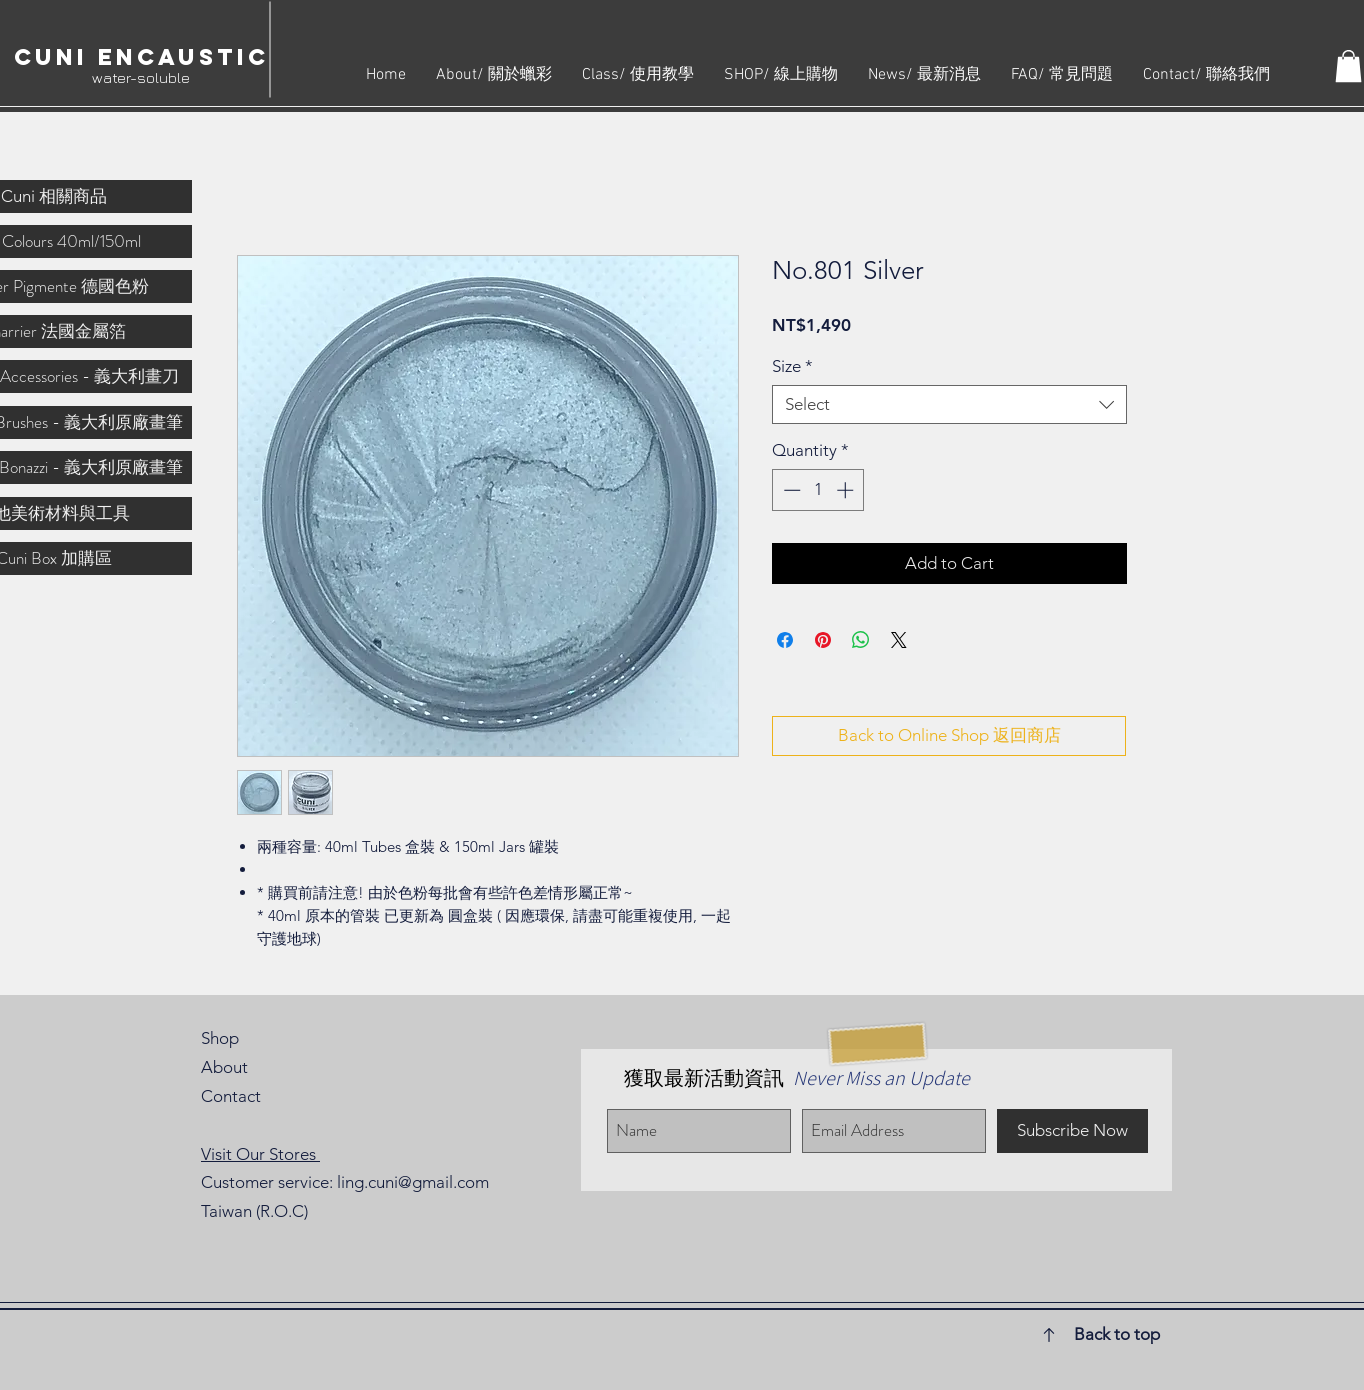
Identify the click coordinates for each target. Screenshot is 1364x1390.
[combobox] (949, 404)
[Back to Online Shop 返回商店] (949, 736)
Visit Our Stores (260, 1154)
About (224, 1067)
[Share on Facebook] (785, 640)
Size (792, 366)
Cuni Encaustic (141, 57)
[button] (1348, 66)
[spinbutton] (818, 490)
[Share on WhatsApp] (861, 640)
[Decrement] (790, 490)
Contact (231, 1096)
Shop (220, 1038)
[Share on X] (899, 640)
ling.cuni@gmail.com (413, 1182)
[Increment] (847, 490)
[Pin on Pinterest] (823, 640)
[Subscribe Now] (1072, 1131)
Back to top (1117, 1334)
